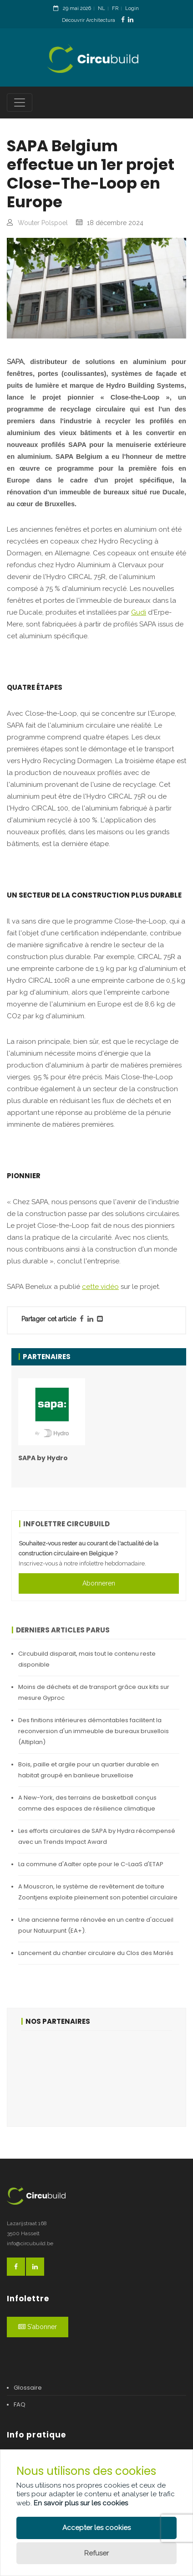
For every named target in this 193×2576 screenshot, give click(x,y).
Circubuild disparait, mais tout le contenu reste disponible (87, 1659)
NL (101, 8)
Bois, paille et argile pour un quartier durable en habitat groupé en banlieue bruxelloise (88, 1770)
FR (115, 8)
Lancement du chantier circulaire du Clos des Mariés (95, 1953)
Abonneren (98, 1583)
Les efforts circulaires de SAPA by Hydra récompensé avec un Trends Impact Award (96, 1836)
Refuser (96, 2553)
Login (132, 8)
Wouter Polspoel (43, 222)
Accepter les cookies (96, 2528)
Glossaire (28, 2387)
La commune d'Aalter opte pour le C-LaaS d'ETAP (90, 1864)
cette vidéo (100, 1287)
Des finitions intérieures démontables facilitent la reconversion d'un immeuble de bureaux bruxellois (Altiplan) (93, 1731)
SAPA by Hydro (43, 1457)
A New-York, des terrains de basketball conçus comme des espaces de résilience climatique (87, 1803)
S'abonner (37, 2326)
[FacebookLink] (123, 20)
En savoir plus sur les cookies (81, 2503)
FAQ (19, 2404)
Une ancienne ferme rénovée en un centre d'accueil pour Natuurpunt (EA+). (95, 1925)
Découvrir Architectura (88, 20)
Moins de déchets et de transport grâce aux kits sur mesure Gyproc (93, 1692)
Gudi (138, 612)
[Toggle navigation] (19, 102)
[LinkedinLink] (130, 20)
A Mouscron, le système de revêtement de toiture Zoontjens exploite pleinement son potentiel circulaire (98, 1892)
